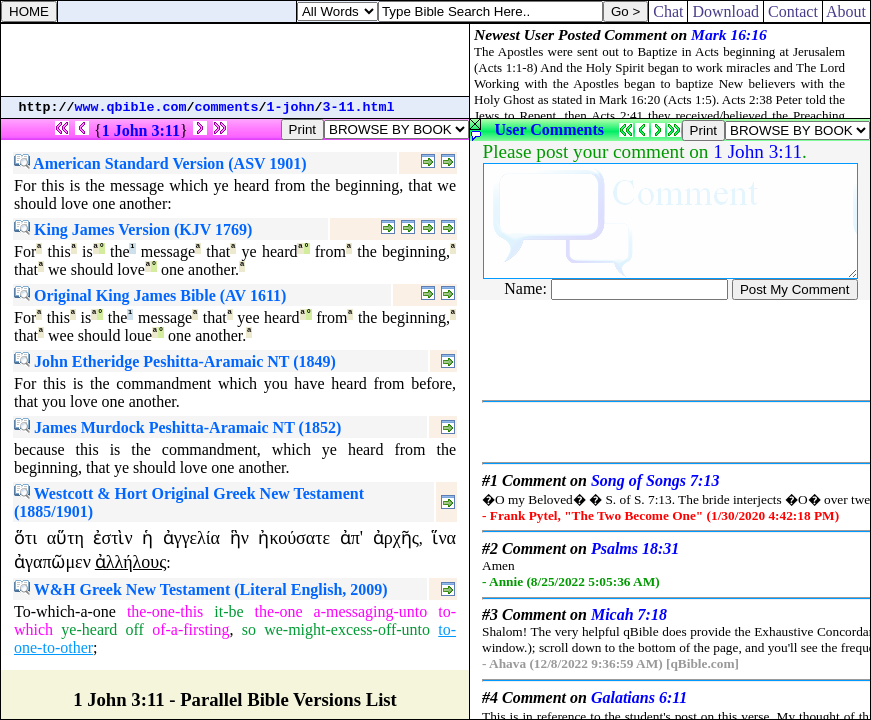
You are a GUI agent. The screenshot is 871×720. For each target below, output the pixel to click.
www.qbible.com (131, 107)
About (846, 11)
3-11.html (359, 107)
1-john (291, 107)
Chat (668, 11)
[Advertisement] (235, 60)
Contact (793, 11)
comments (227, 107)
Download (725, 11)
